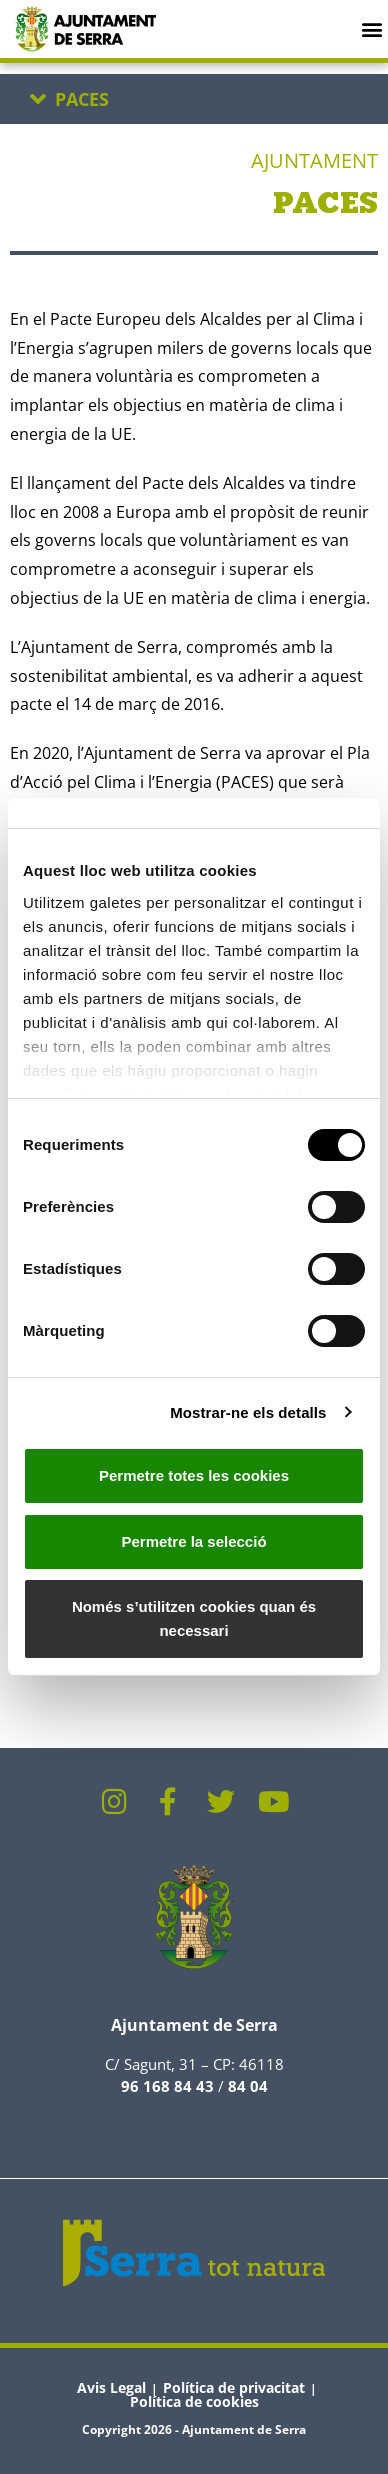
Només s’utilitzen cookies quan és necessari (194, 1618)
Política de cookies (194, 2401)
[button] (371, 28)
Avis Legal (111, 2387)
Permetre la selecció (193, 1541)
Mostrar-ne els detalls (248, 1412)
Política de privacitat (234, 2387)
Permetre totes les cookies (194, 1475)
